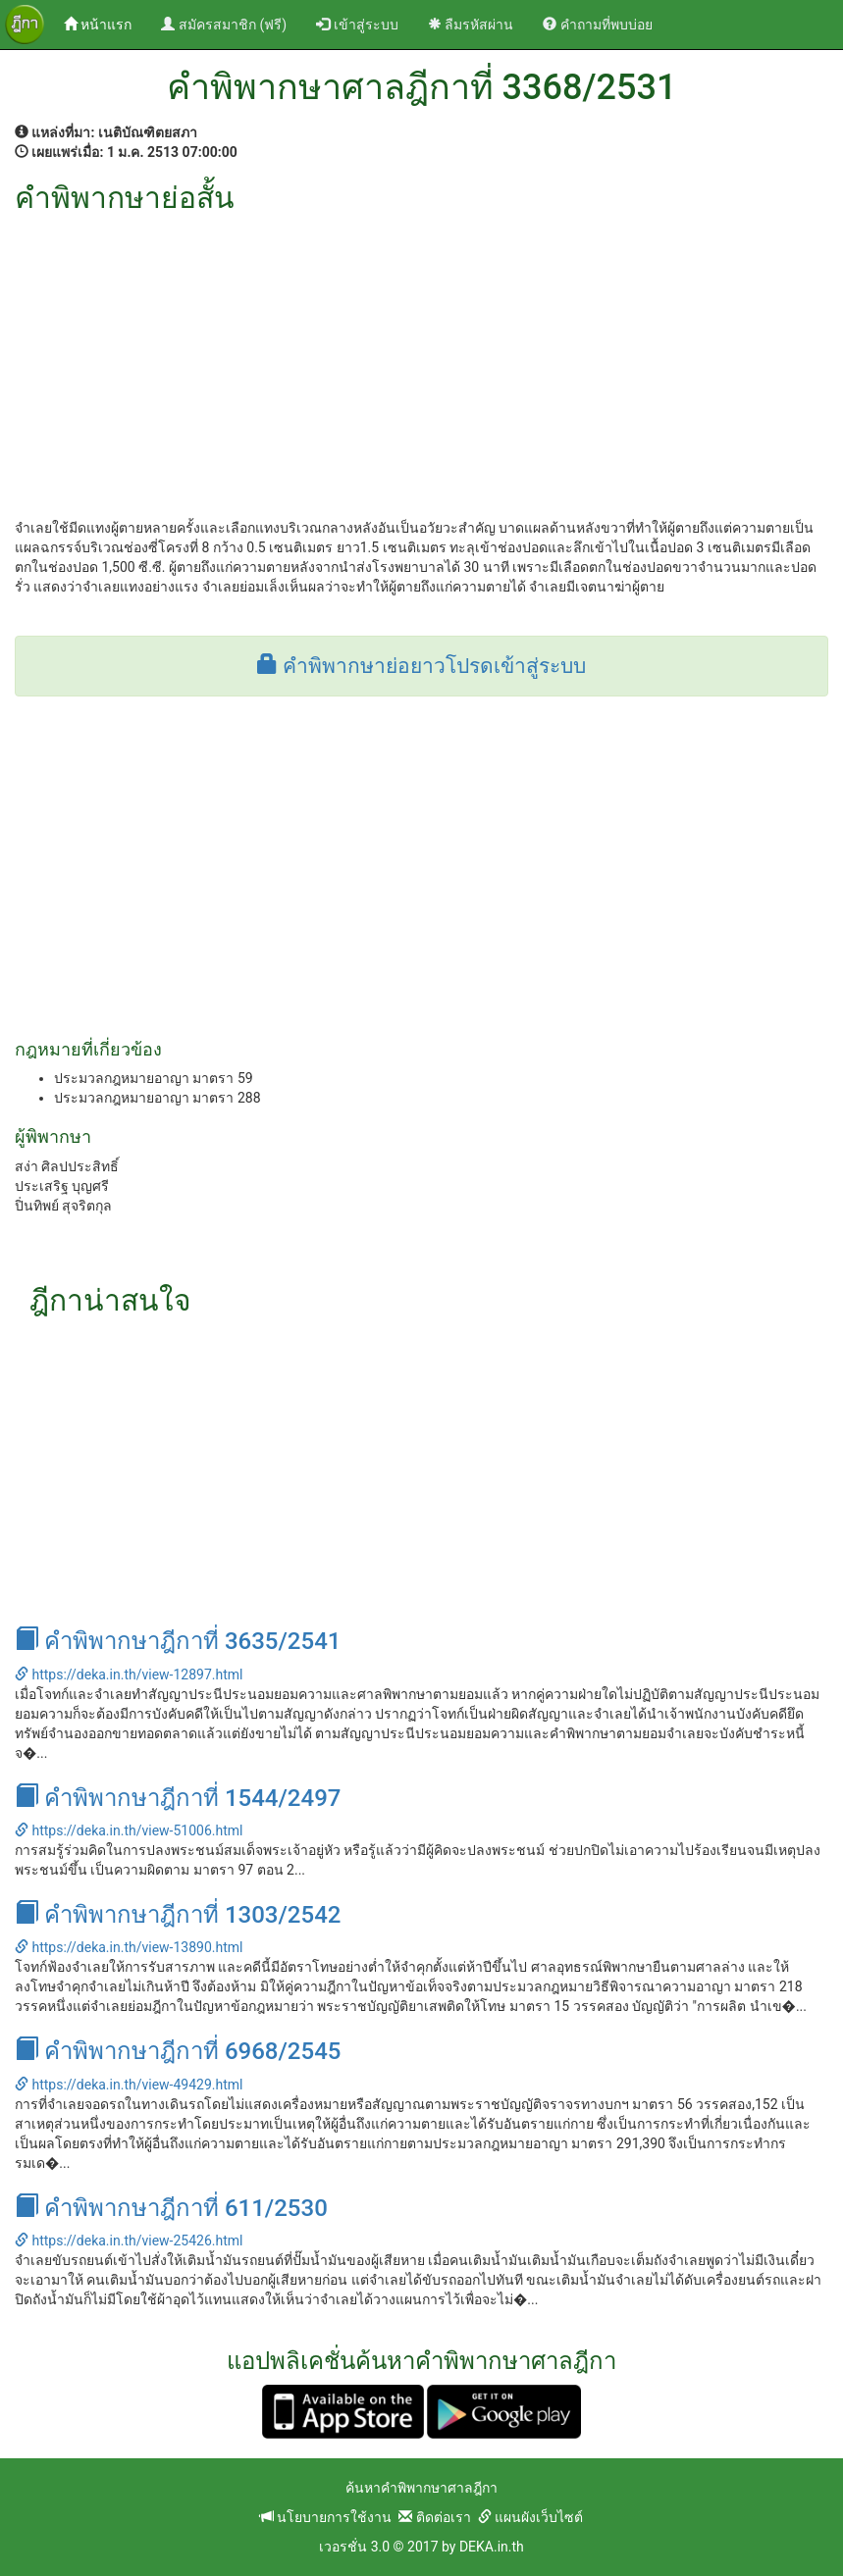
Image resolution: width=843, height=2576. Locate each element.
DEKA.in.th (491, 2546)
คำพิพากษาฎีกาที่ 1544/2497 (178, 1798)
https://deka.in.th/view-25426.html (128, 2240)
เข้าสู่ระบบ (356, 24)
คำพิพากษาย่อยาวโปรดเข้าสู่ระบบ (421, 666)
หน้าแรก (105, 23)
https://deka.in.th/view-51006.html (128, 1830)
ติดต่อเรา (434, 2517)
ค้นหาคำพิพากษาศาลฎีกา (421, 2488)
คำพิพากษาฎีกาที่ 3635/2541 (178, 1641)
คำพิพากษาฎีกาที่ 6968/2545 (178, 2051)
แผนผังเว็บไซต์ (530, 2517)
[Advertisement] (421, 361)
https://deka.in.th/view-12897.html (128, 1674)
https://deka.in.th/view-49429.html (128, 2084)
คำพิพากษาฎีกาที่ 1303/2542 (178, 1915)
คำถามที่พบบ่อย (597, 24)
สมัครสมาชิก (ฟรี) (224, 24)
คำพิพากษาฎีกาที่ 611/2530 (171, 2208)
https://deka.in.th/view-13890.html (128, 1947)
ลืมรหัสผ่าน (470, 24)
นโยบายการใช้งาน (326, 2517)
